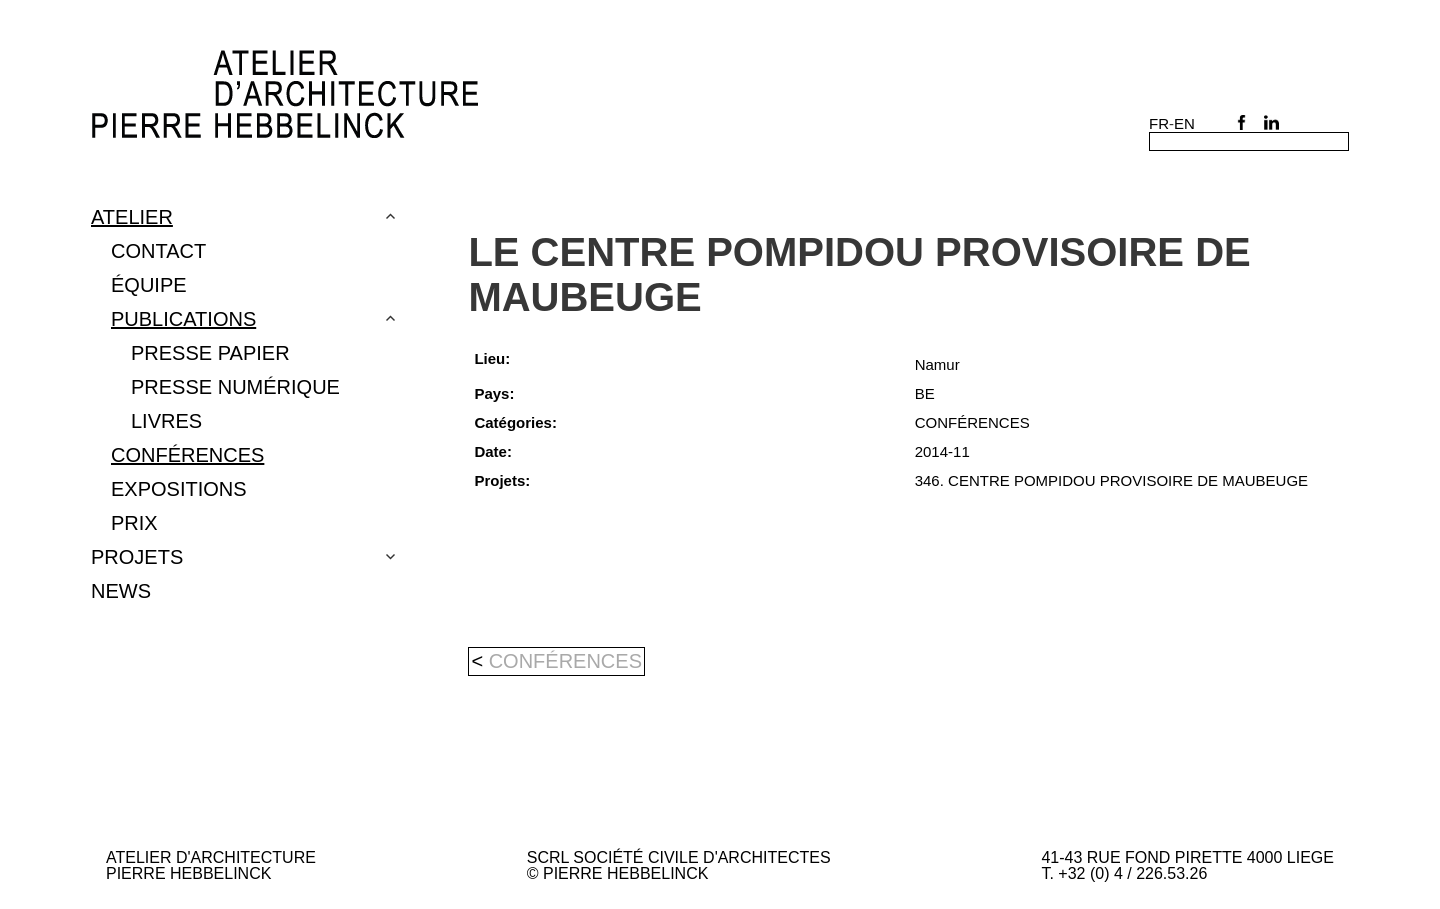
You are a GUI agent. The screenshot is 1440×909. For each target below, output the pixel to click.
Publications (183, 319)
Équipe (149, 285)
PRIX (134, 523)
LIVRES (166, 421)
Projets (137, 557)
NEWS (121, 591)
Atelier (132, 217)
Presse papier (210, 353)
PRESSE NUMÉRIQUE (235, 387)
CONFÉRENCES (187, 455)
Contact (158, 251)
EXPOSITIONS (179, 489)
